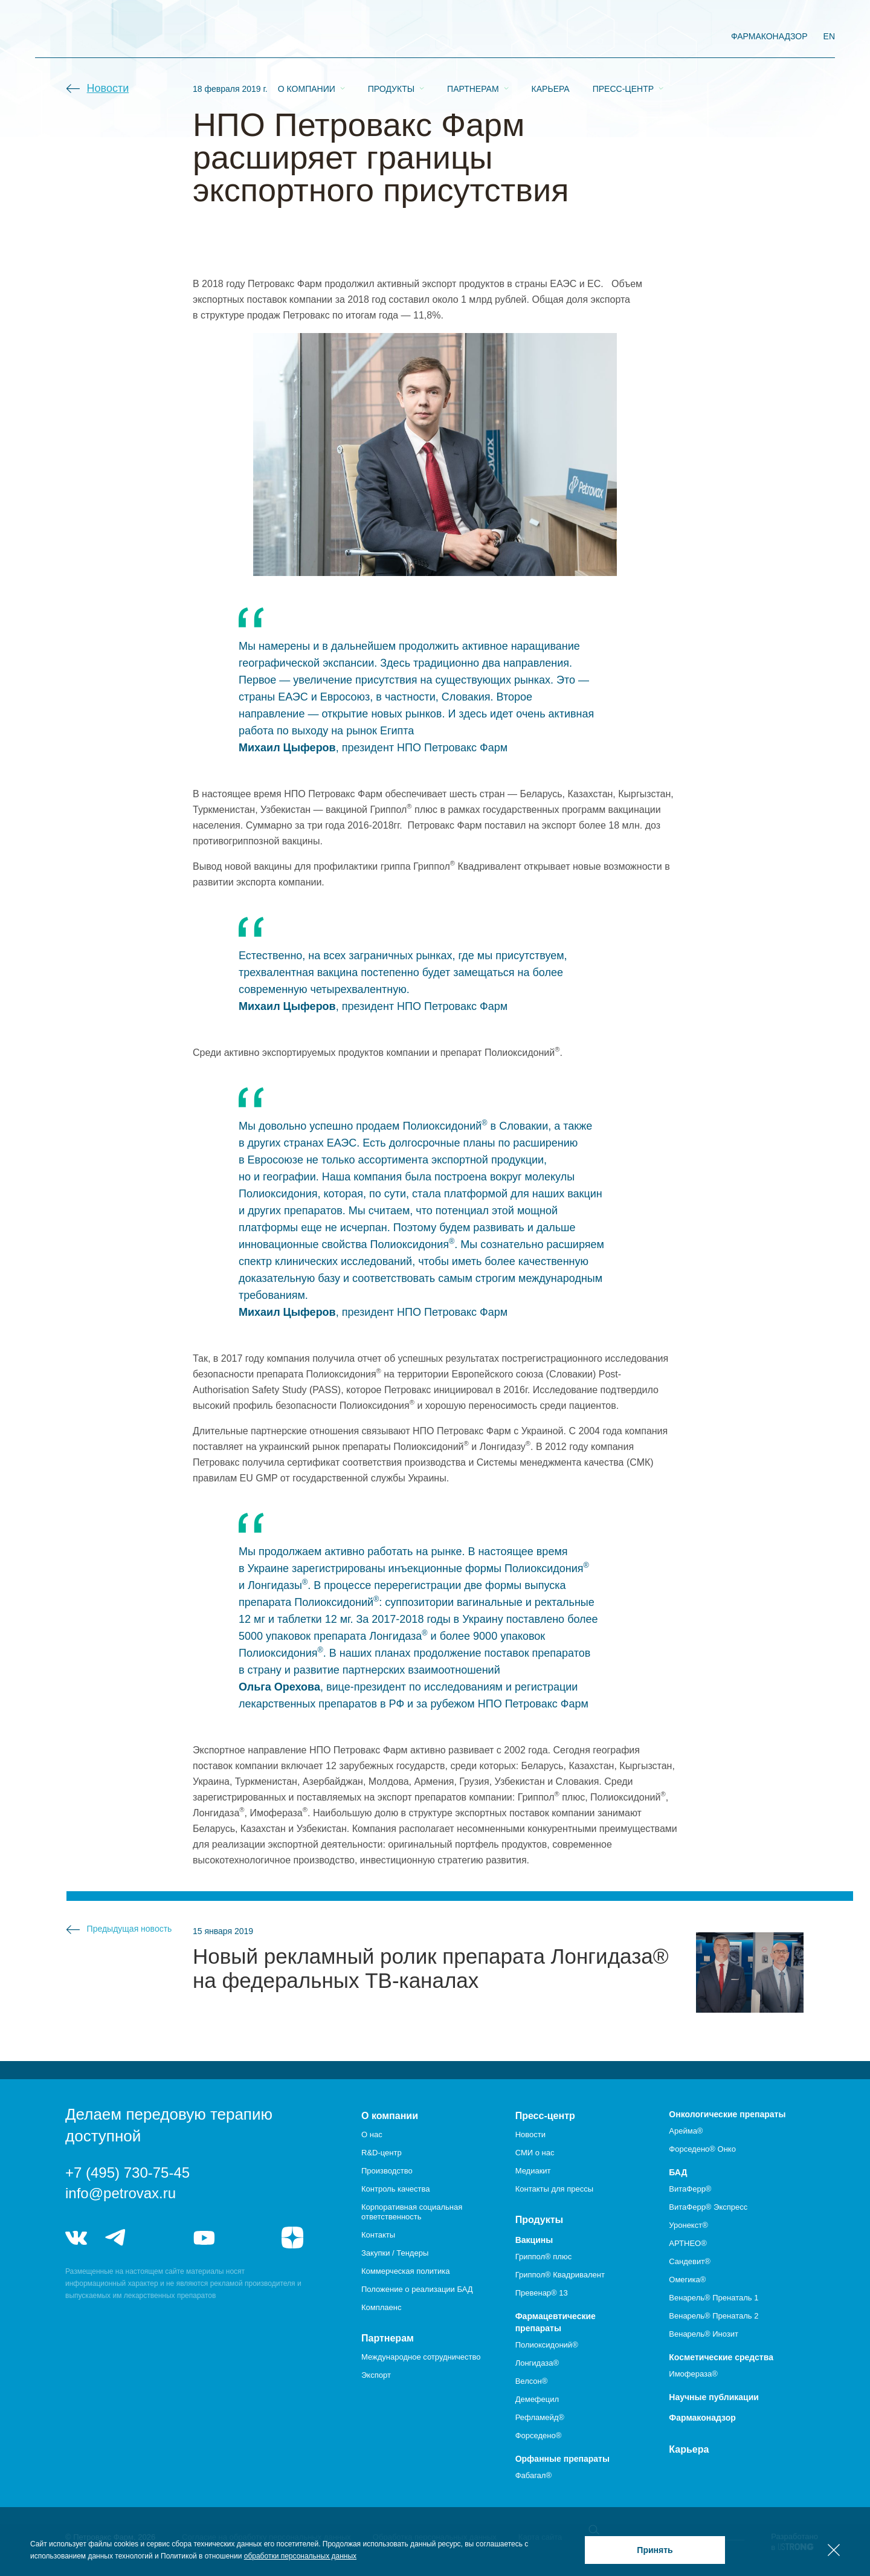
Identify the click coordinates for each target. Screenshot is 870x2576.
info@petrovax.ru (120, 2193)
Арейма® (686, 2130)
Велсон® (531, 2381)
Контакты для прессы (554, 2188)
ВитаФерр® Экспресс (708, 2207)
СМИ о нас (535, 2152)
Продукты (391, 37)
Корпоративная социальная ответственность (411, 2211)
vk (76, 2237)
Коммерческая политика (405, 2271)
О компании (306, 37)
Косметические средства (721, 2357)
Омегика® (687, 2279)
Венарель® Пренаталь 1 (713, 2297)
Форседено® (538, 2435)
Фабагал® (533, 2475)
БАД (678, 2172)
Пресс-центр (623, 37)
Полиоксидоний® (546, 2344)
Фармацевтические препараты (555, 2322)
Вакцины (534, 2240)
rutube (248, 2237)
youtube (204, 2237)
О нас (371, 2134)
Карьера (551, 37)
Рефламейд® (539, 2417)
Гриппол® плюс (543, 2256)
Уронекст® (688, 2225)
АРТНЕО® (687, 2243)
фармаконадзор (769, 36)
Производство (387, 2170)
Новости (108, 88)
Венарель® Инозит (703, 2333)
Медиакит (533, 2170)
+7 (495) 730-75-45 (127, 2172)
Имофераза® (693, 2373)
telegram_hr (159, 2237)
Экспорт (376, 2375)
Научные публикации (714, 2397)
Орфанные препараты (562, 2459)
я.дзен (292, 2237)
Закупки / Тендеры (394, 2252)
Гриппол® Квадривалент (560, 2274)
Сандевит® (689, 2261)
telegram (116, 2237)
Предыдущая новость (129, 1929)
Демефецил (537, 2399)
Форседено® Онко (702, 2149)
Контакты (378, 2234)
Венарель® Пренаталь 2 (713, 2315)
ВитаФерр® (690, 2188)
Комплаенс (381, 2307)
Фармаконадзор (702, 2417)
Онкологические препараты (727, 2114)
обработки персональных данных (300, 2556)
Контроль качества (395, 2188)
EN (829, 36)
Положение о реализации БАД (417, 2289)
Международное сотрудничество (420, 2356)
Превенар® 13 (541, 2292)
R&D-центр (381, 2152)
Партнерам (473, 37)
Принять (654, 2550)
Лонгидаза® (537, 2362)
